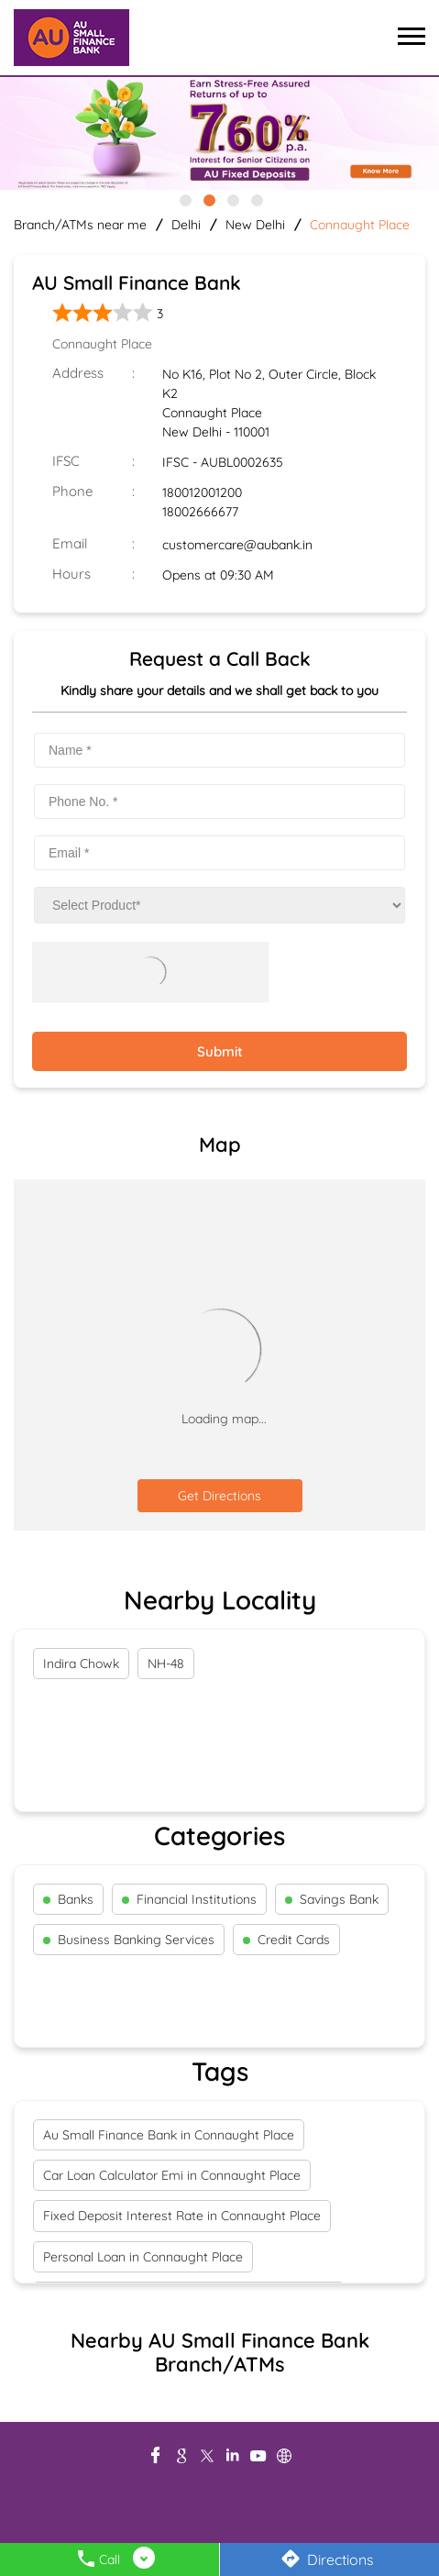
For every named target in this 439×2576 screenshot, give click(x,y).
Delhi (186, 224)
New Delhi (255, 224)
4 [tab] (255, 199)
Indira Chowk (81, 1663)
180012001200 (202, 492)
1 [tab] (184, 199)
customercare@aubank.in (237, 544)
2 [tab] (208, 199)
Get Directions (219, 1495)
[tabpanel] (219, 133)
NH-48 (166, 1663)
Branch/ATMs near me (80, 224)
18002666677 (200, 511)
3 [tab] (231, 199)
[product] (219, 905)
